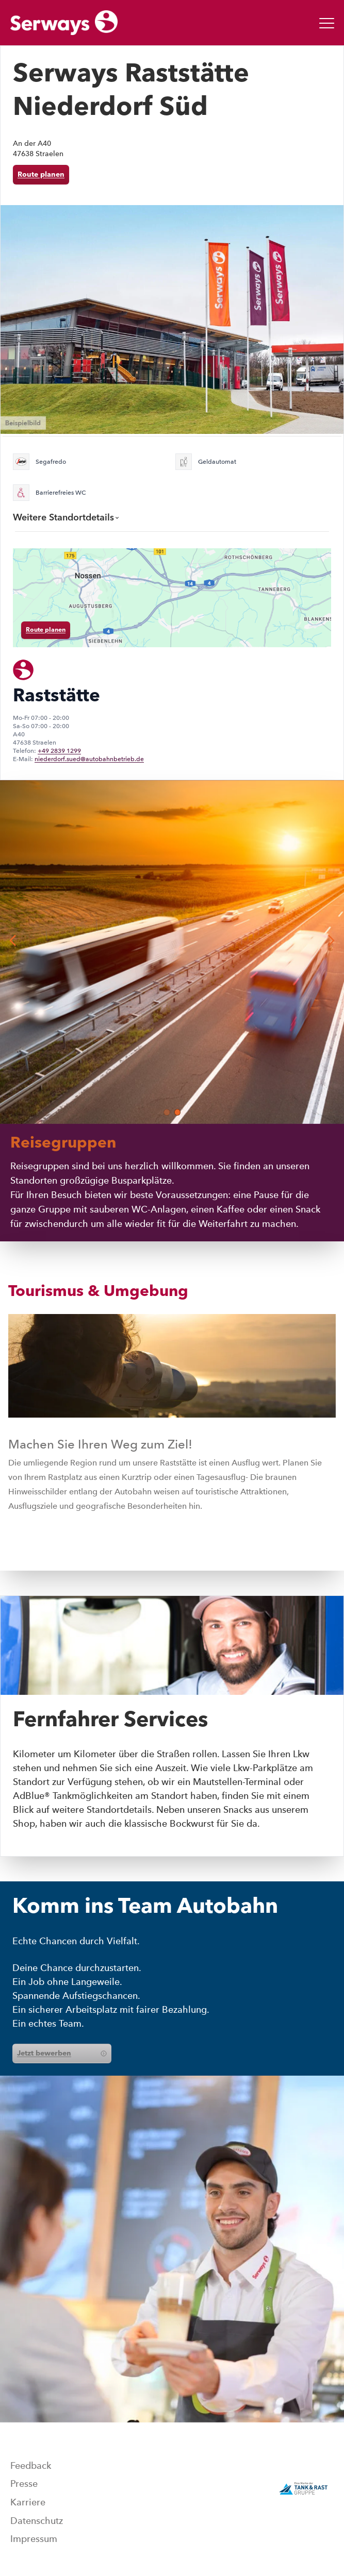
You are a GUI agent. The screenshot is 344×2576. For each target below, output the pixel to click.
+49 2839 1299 (59, 750)
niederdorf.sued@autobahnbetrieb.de (89, 759)
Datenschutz (36, 2521)
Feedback (30, 2465)
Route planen (41, 174)
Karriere (27, 2502)
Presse (24, 2483)
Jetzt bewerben (62, 2053)
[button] (166, 1112)
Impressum (33, 2539)
